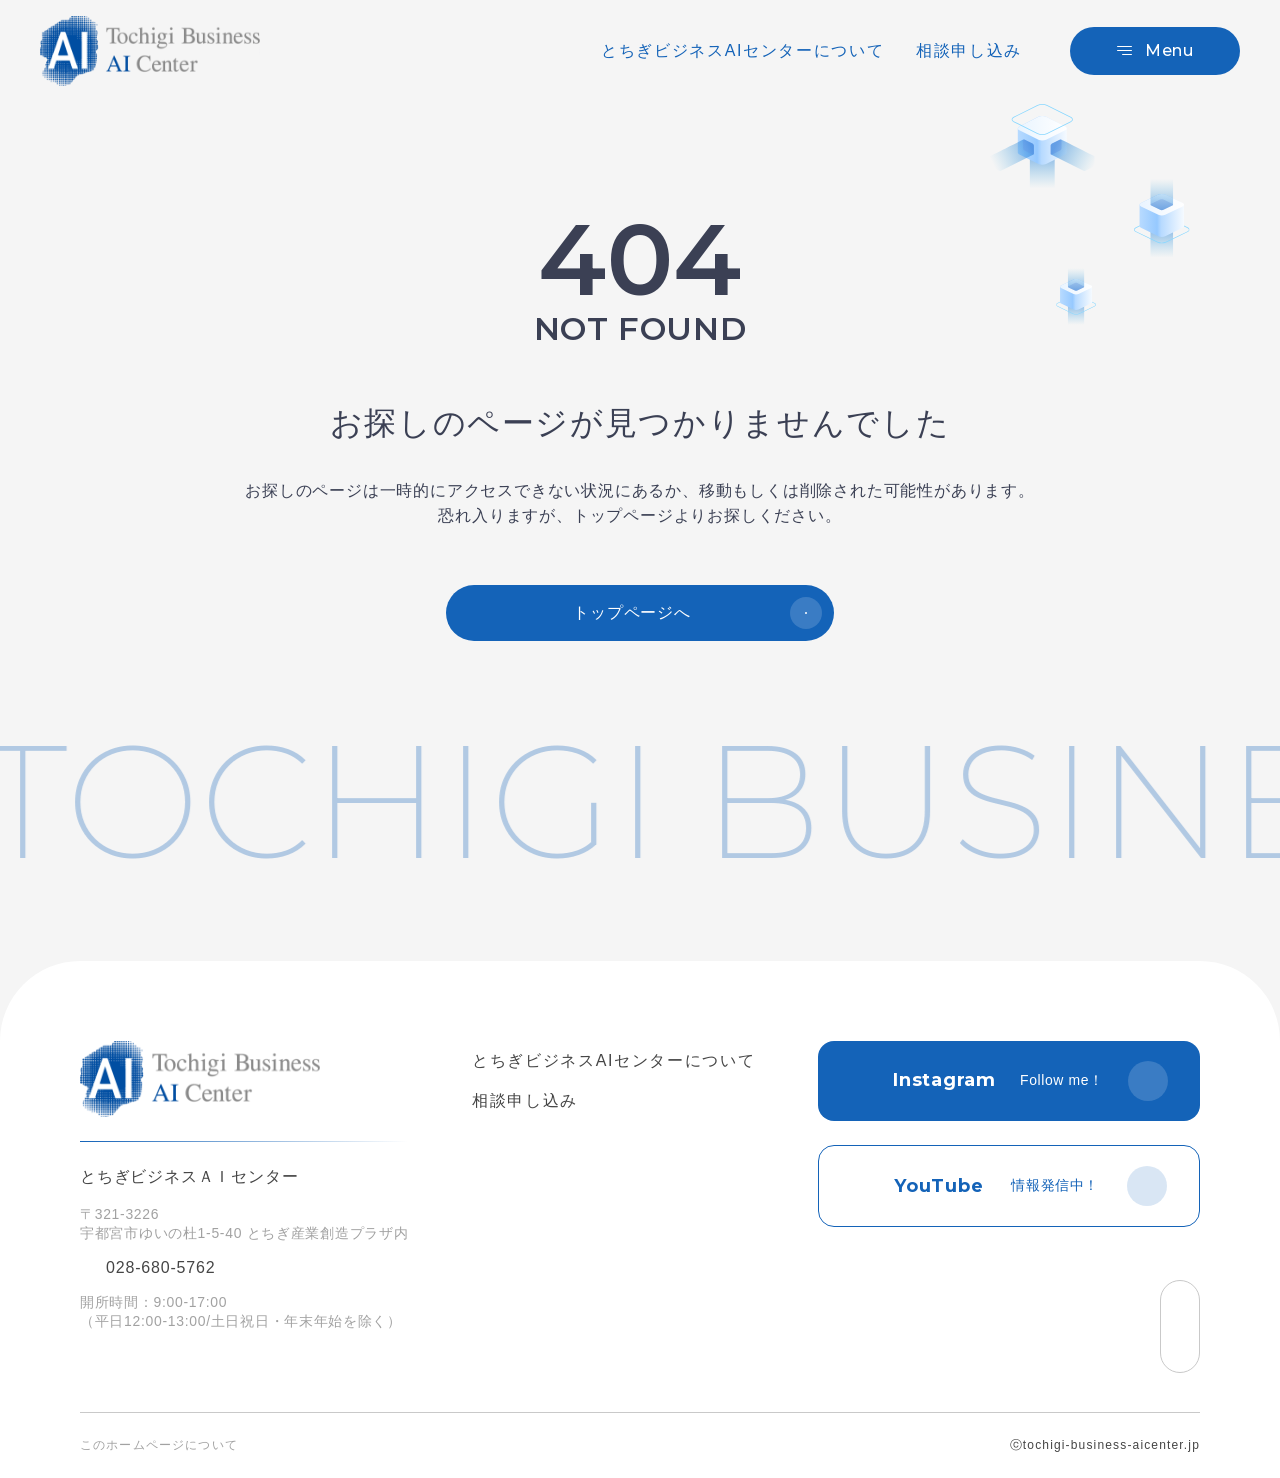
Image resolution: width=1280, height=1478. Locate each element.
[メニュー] (1155, 51)
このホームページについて (159, 1445)
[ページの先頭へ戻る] (1180, 1326)
